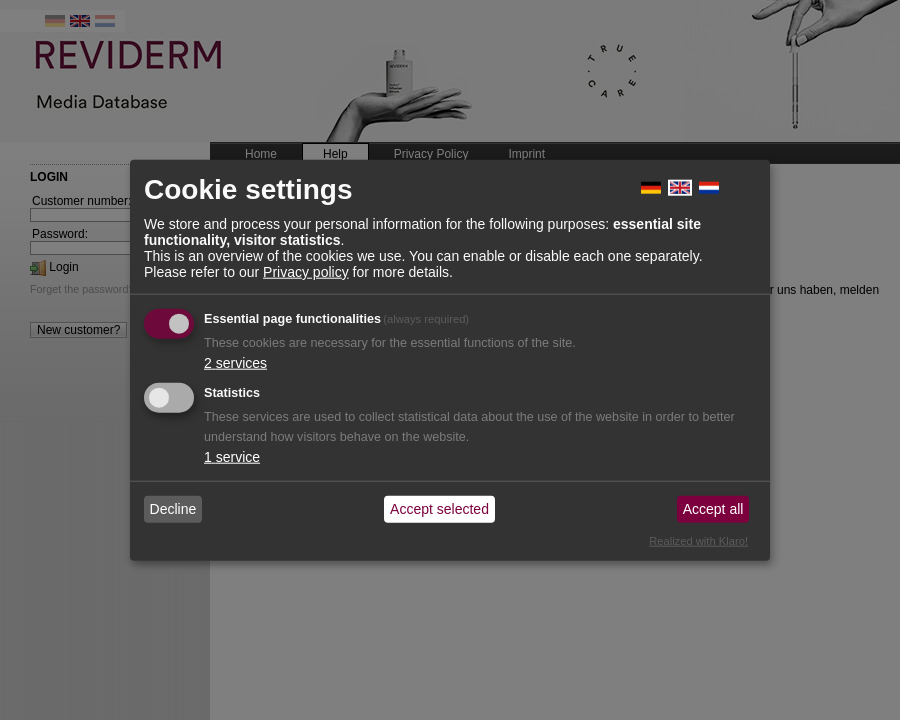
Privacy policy (306, 271)
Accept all (713, 509)
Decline (173, 509)
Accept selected (439, 509)
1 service (232, 456)
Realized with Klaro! (698, 540)
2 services (235, 362)
